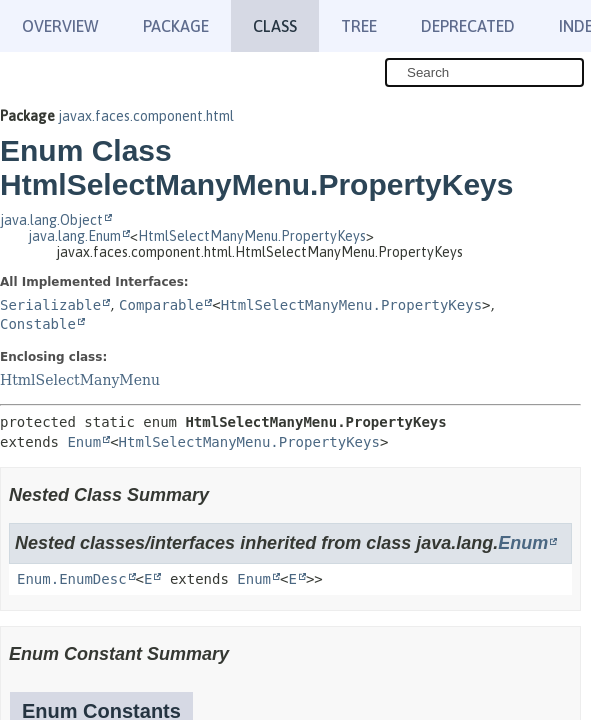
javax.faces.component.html (146, 116)
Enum (84, 442)
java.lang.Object (51, 220)
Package (176, 26)
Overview (60, 26)
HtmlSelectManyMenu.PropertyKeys (252, 236)
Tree (359, 26)
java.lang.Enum (74, 236)
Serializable (50, 305)
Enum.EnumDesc (72, 579)
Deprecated (468, 26)
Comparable (161, 305)
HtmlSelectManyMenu (80, 380)
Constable (38, 324)
